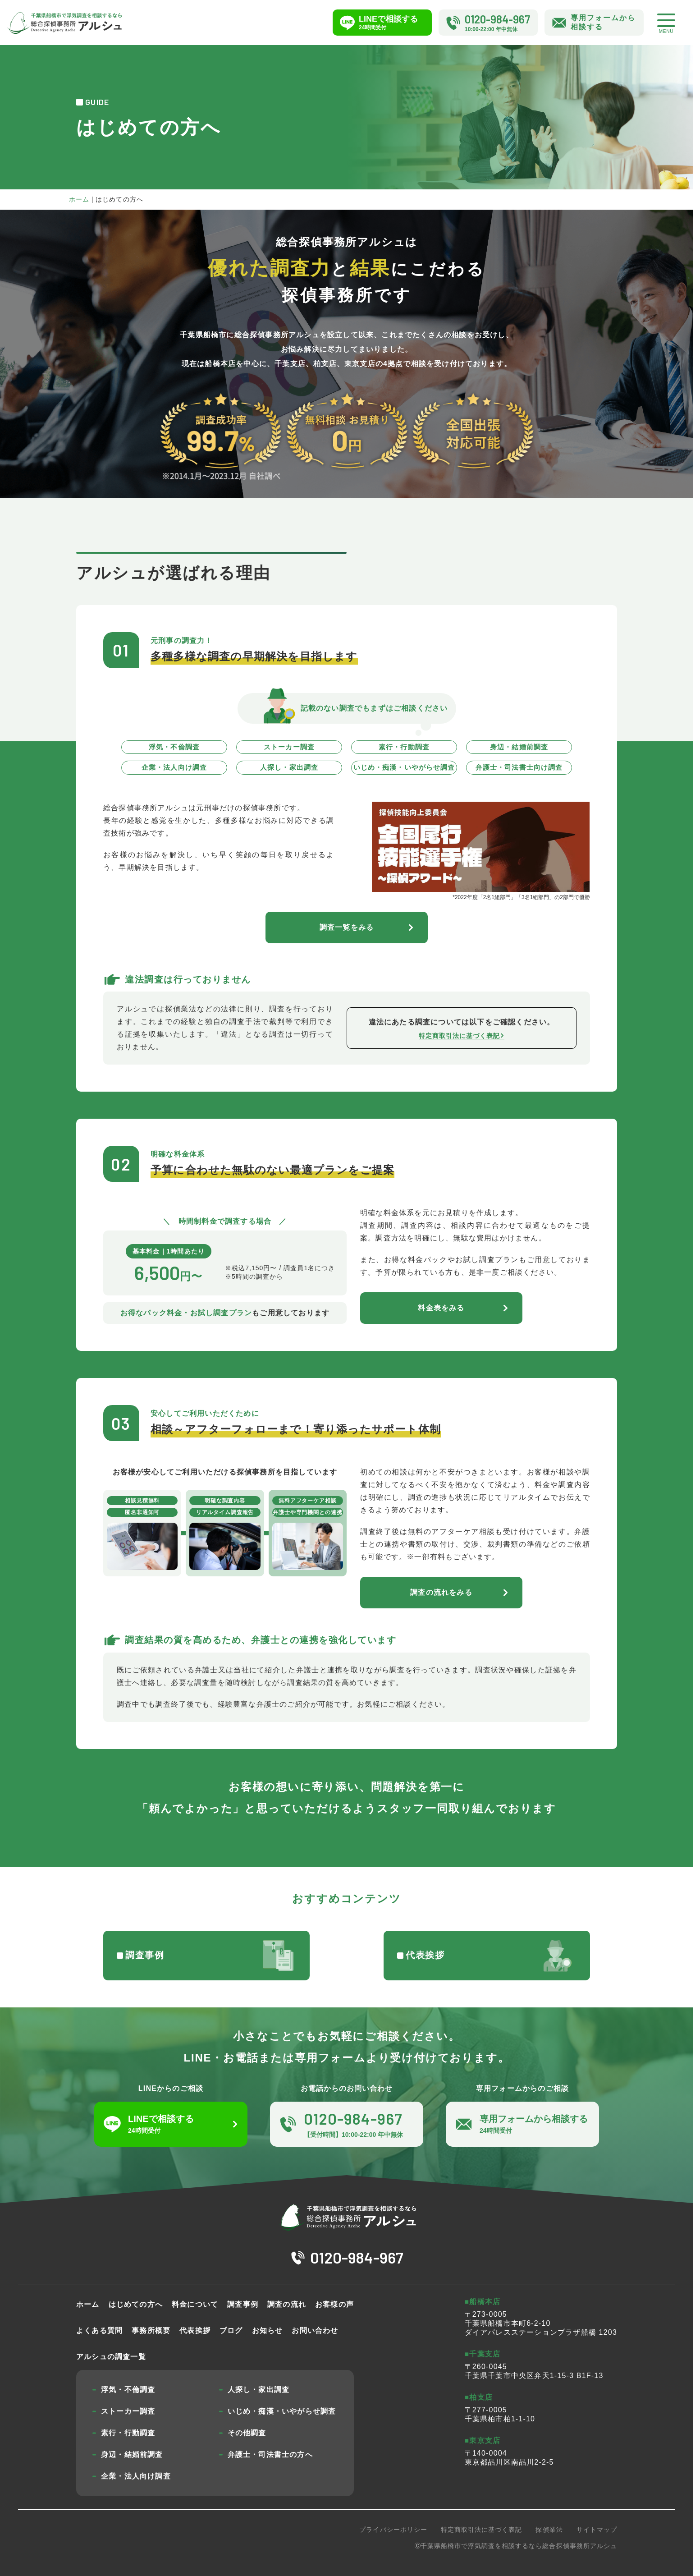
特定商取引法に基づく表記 (481, 2529)
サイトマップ (596, 2529)
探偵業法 (549, 2529)
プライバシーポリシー (393, 2529)
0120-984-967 (356, 2257)
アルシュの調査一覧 (111, 2356)
